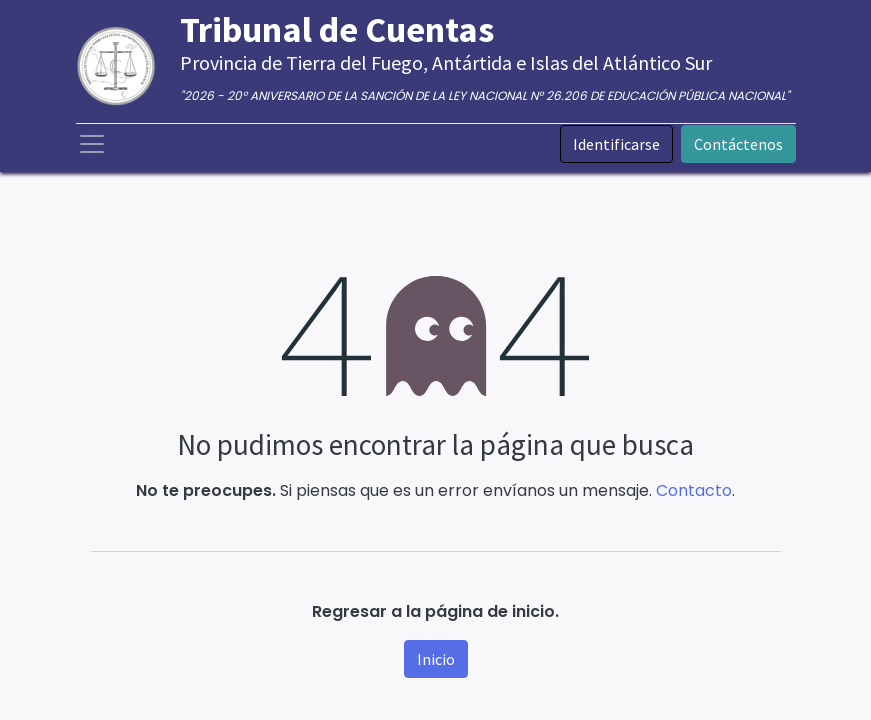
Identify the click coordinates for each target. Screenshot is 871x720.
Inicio (436, 659)
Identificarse (616, 144)
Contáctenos (738, 144)
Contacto (694, 490)
